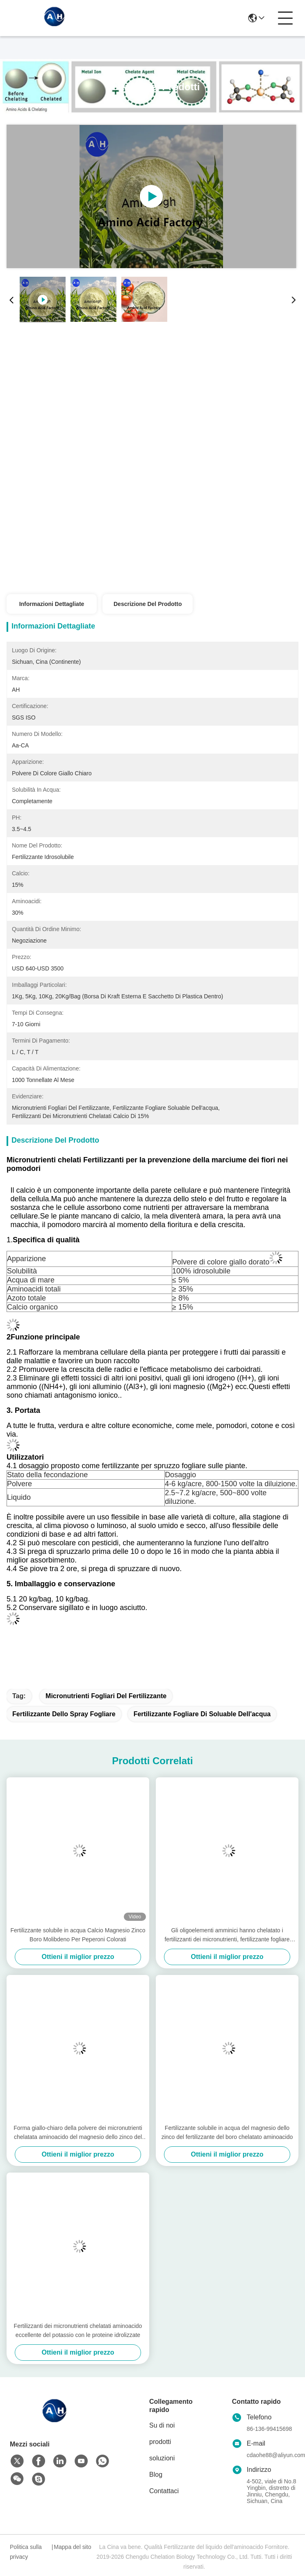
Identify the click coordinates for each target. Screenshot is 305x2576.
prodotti (160, 2441)
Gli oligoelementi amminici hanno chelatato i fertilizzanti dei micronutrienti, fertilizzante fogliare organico (226, 1935)
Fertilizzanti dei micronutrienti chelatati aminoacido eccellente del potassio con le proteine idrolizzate (78, 2330)
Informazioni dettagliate (51, 604)
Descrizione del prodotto (148, 604)
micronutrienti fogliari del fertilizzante (106, 1695)
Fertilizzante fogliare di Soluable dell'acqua (202, 1714)
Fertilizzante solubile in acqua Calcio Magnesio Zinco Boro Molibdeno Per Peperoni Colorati (77, 1935)
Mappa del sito (72, 2547)
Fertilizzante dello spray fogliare (64, 1714)
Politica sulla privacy (26, 2552)
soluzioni (162, 2458)
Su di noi (162, 2425)
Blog (155, 2474)
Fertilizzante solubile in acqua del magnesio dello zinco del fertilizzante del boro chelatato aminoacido (227, 2132)
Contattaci (164, 2490)
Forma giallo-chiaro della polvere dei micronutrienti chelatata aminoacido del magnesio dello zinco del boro (78, 2133)
